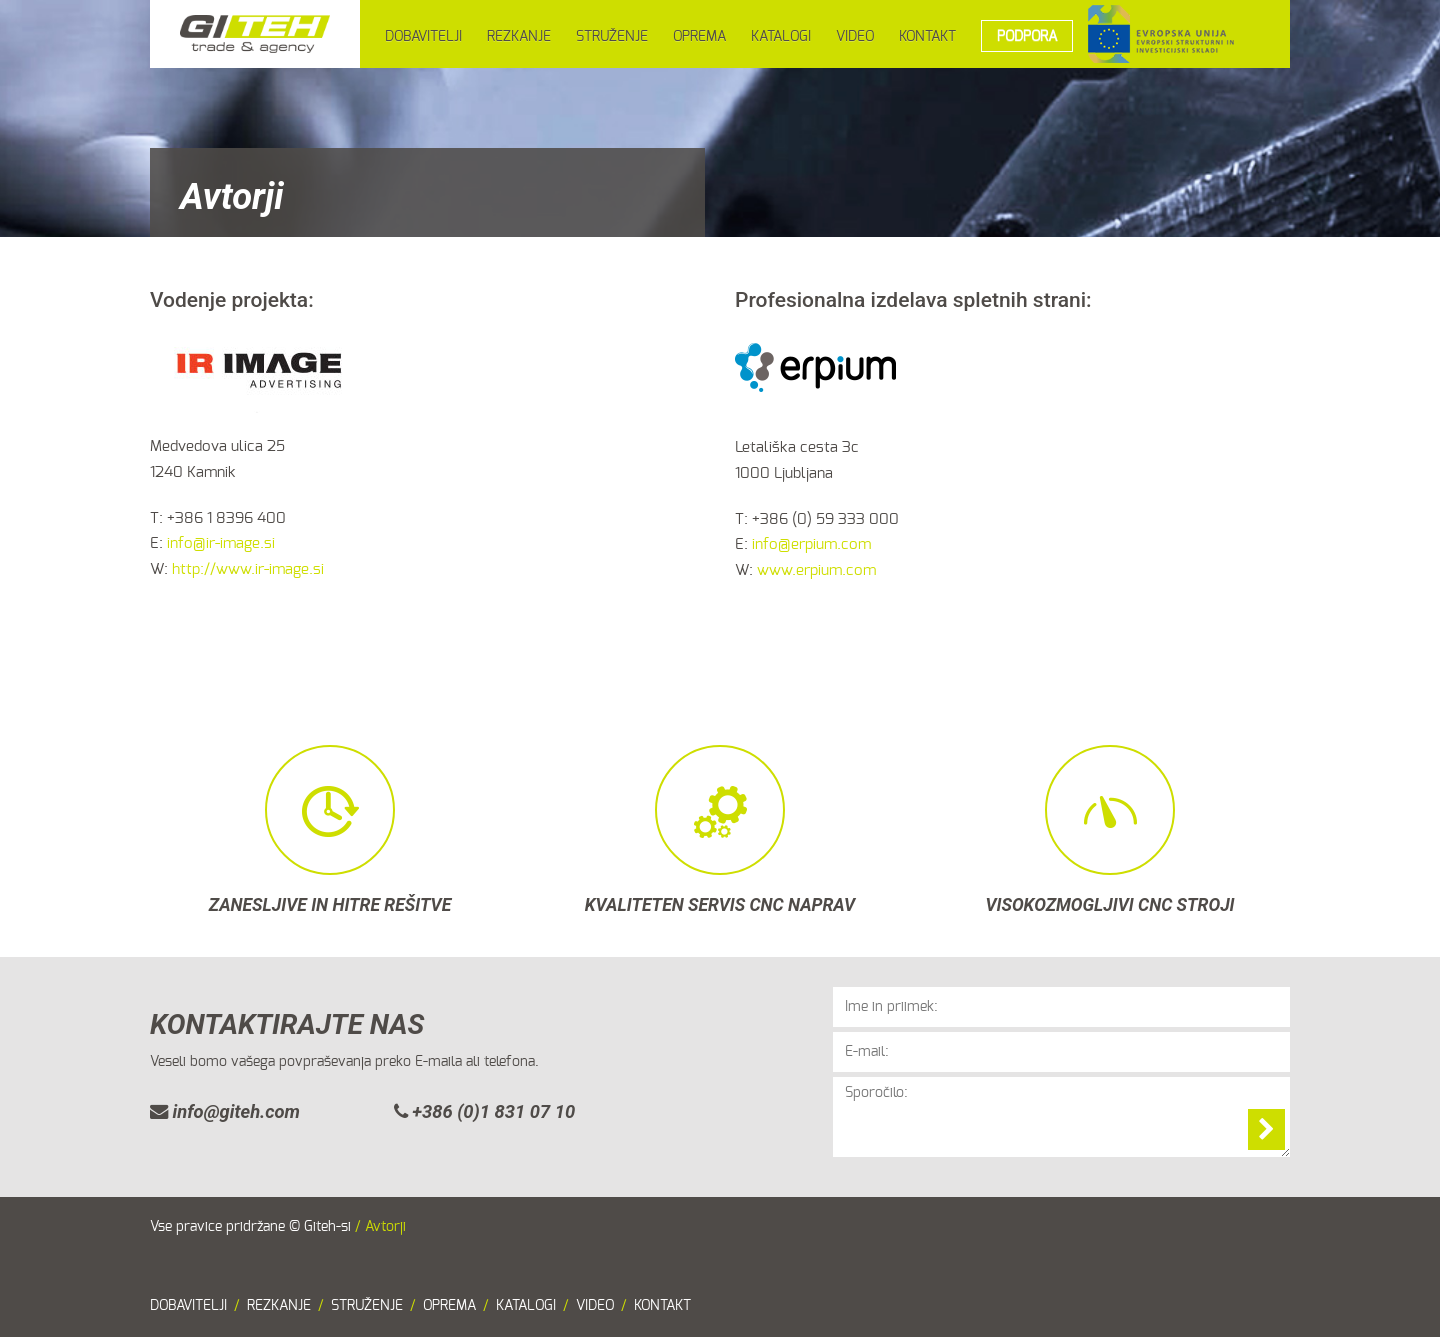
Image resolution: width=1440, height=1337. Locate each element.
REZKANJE (519, 37)
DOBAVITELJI (423, 37)
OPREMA (699, 37)
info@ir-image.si (221, 543)
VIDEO (855, 37)
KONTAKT (927, 37)
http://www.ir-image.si (248, 569)
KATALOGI (781, 37)
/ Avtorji (380, 1227)
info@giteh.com (225, 1111)
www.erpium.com (816, 570)
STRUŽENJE (612, 37)
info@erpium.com (811, 544)
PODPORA (1027, 37)
